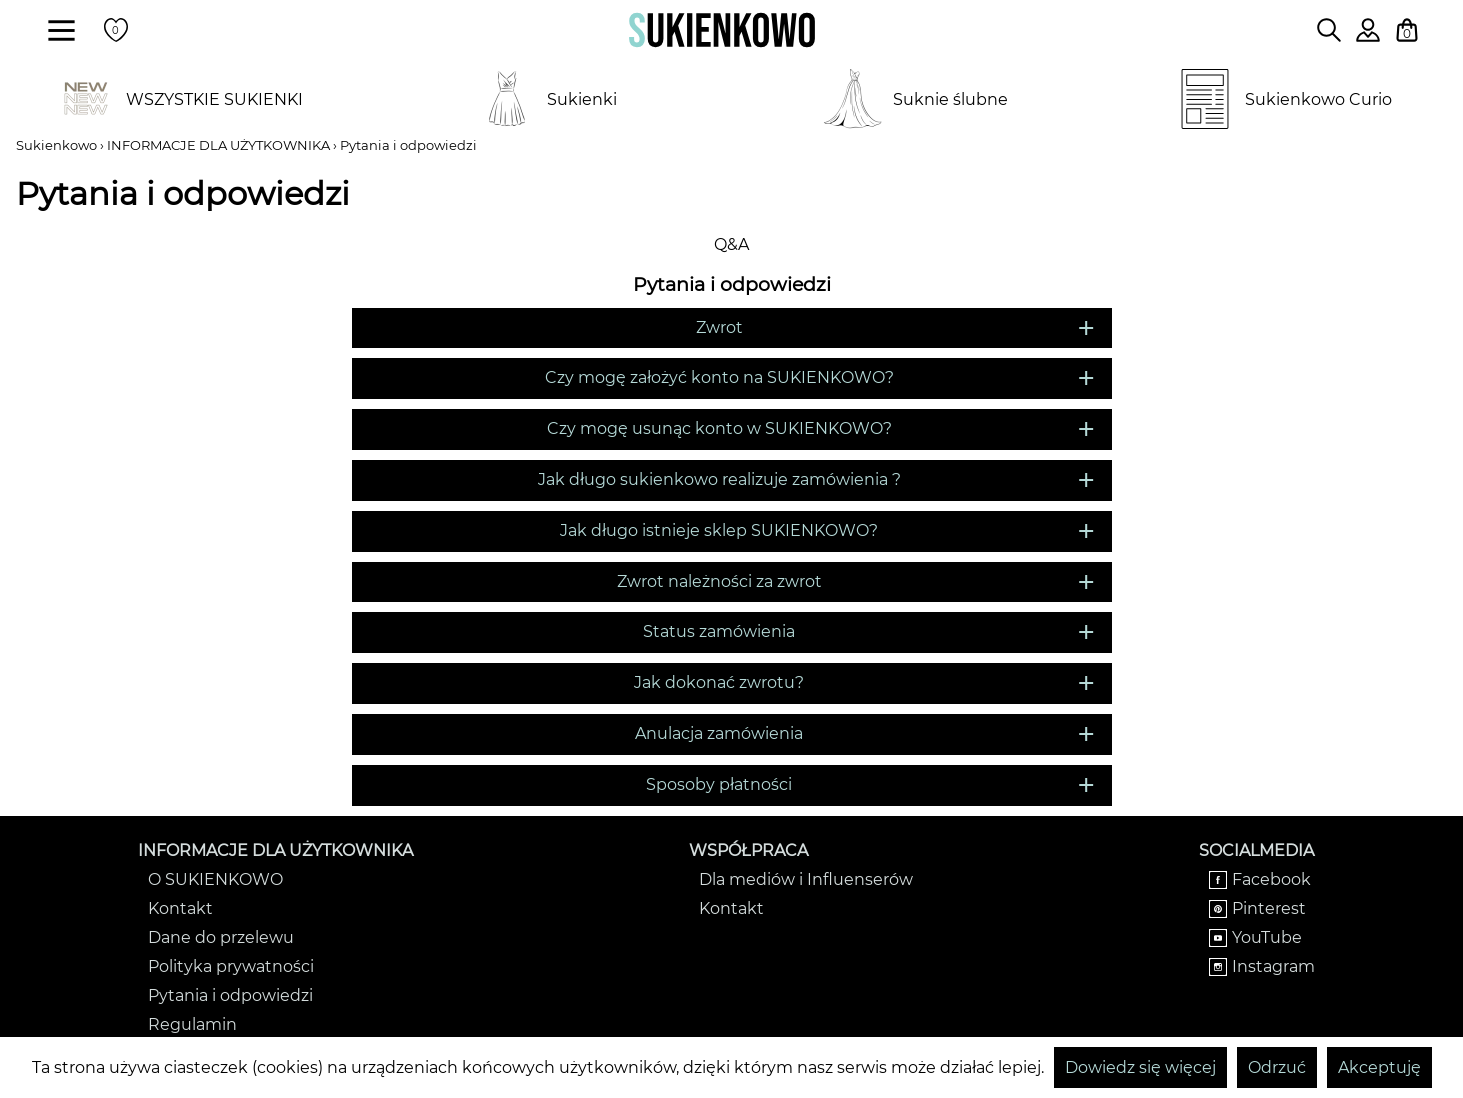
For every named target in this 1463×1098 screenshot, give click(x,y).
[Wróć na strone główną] (722, 30)
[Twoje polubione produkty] (116, 30)
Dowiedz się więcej (1140, 1067)
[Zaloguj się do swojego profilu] (1368, 36)
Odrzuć (1277, 1067)
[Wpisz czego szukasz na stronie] (1329, 30)
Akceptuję (1379, 1067)
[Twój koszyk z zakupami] (1407, 30)
